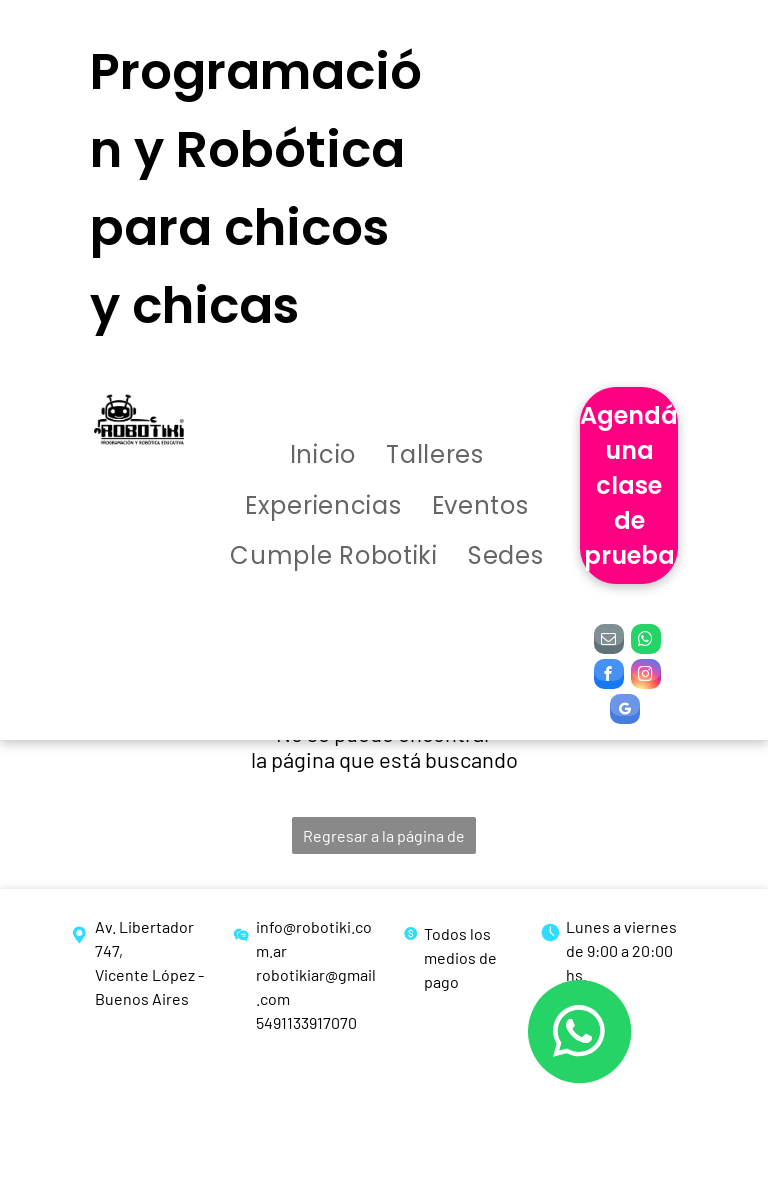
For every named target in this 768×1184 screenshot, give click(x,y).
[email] (609, 641)
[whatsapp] (646, 641)
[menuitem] (323, 456)
